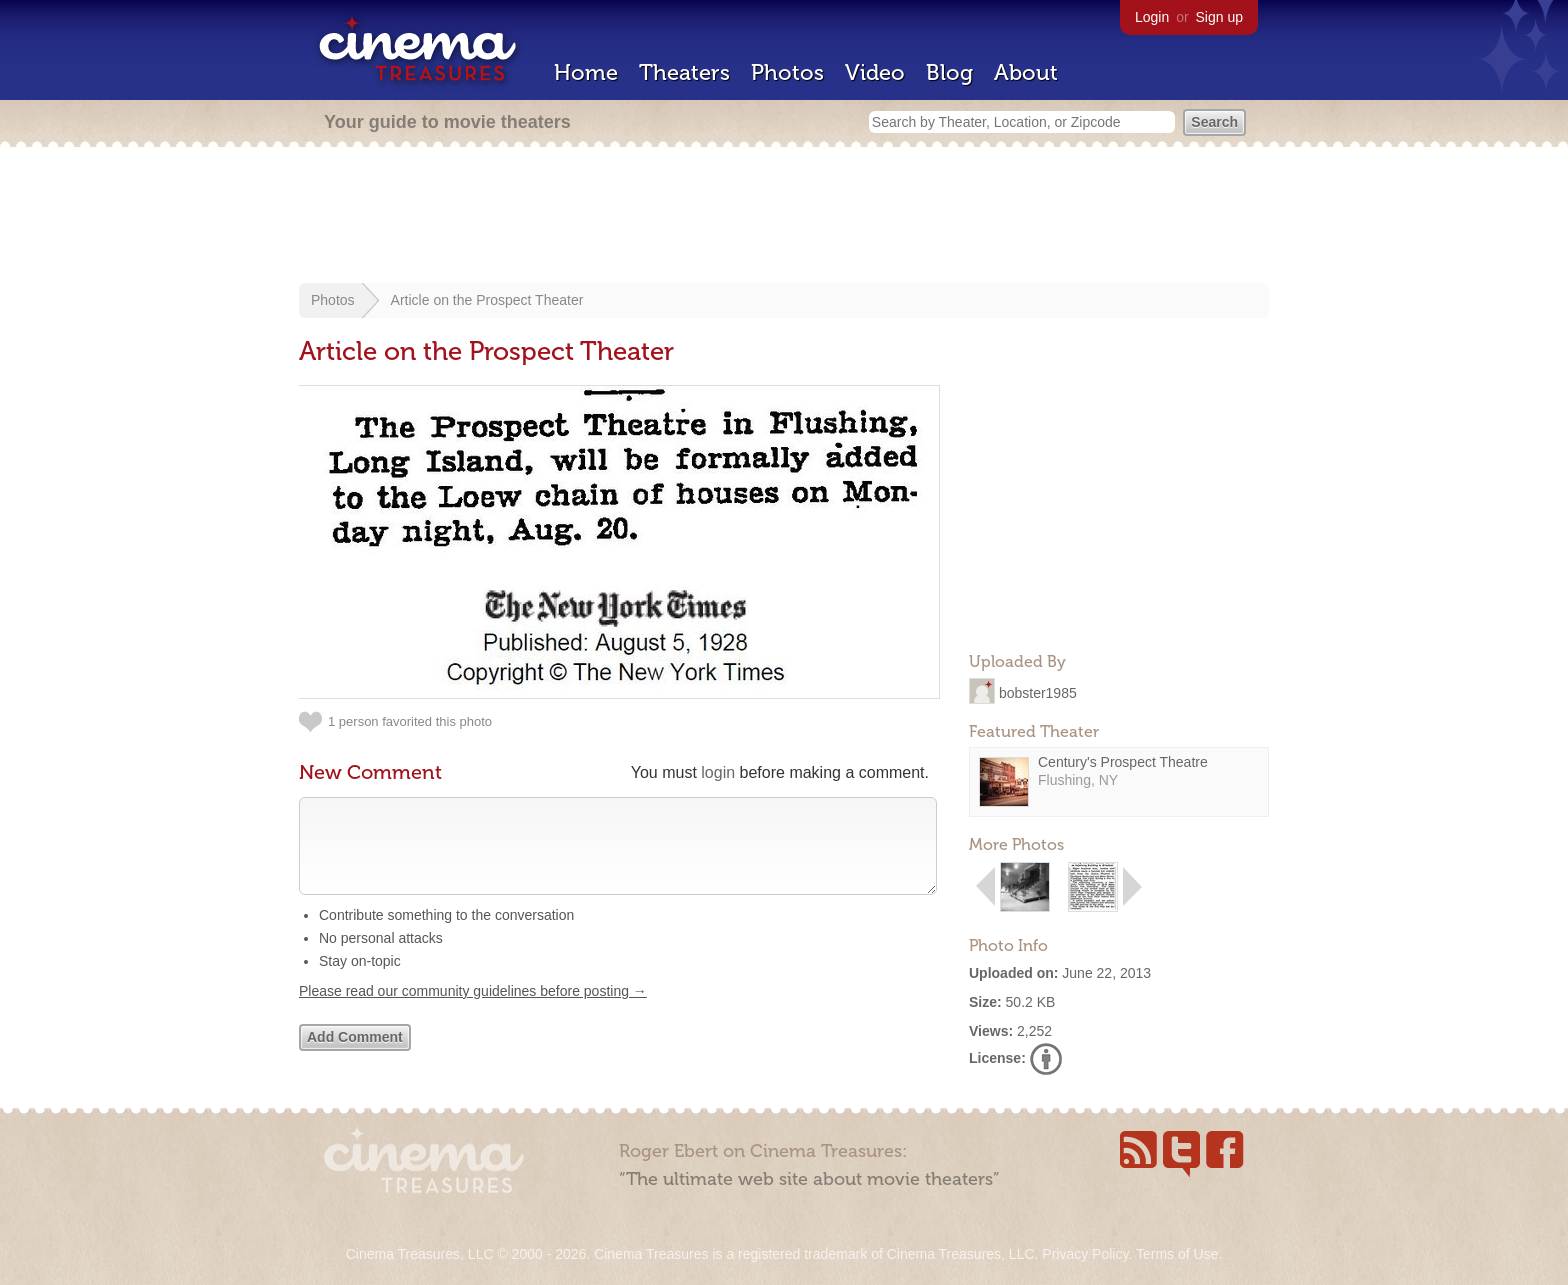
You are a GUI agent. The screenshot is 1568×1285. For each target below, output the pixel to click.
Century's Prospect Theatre (1123, 762)
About (1026, 72)
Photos (787, 72)
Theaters (684, 72)
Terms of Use (1177, 1254)
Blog (949, 72)
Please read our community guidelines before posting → (473, 1011)
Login (1152, 17)
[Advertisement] (784, 217)
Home (586, 72)
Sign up (1219, 17)
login (718, 772)
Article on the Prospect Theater (487, 300)
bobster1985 (1038, 692)
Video (875, 72)
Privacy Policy (1085, 1254)
